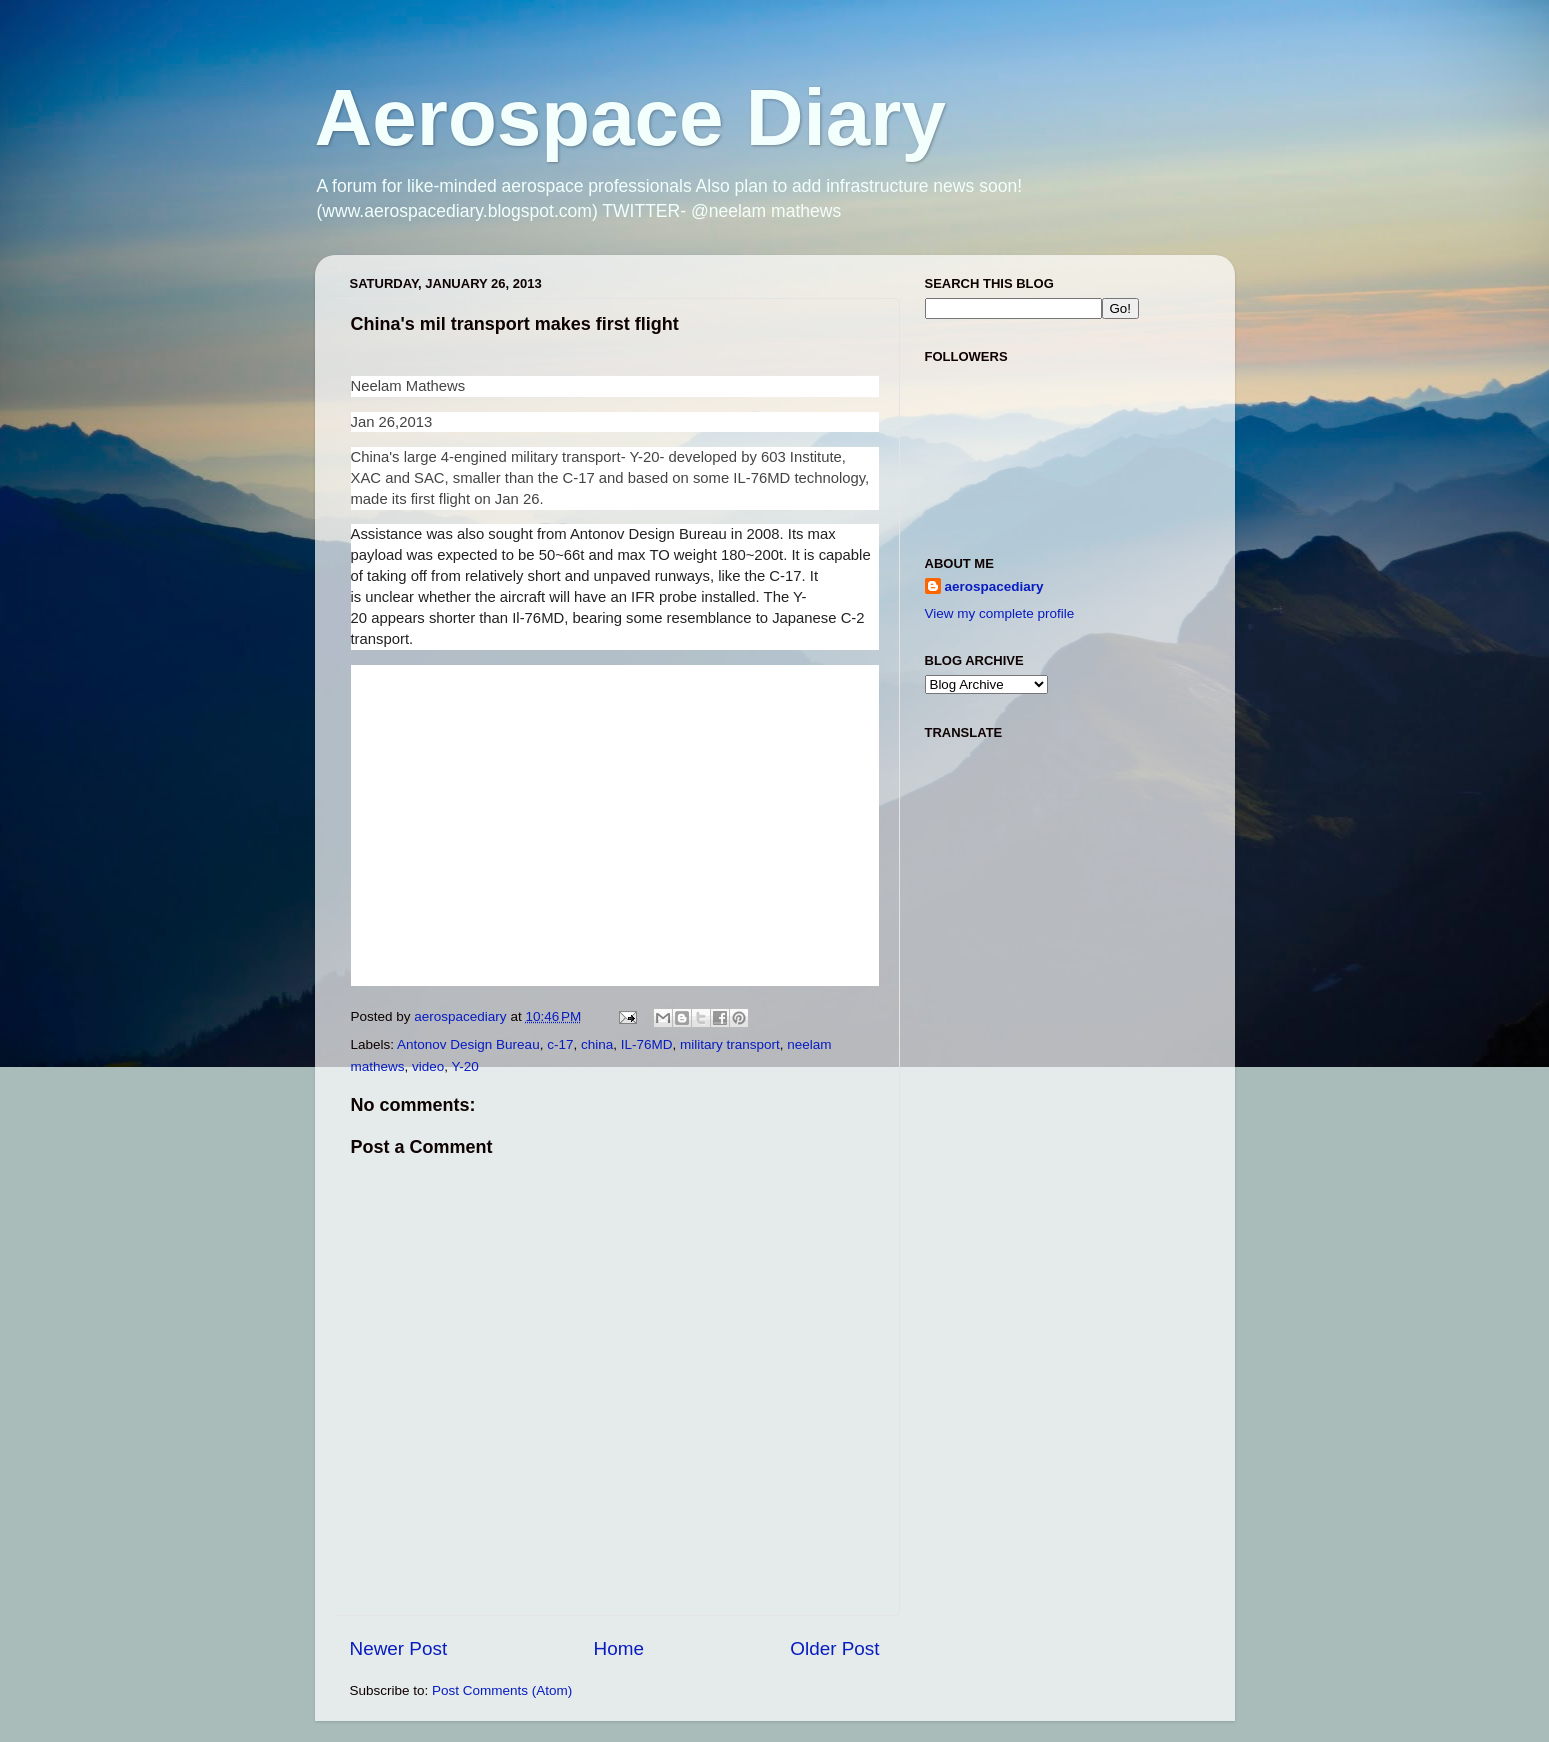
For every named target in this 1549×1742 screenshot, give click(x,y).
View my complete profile (1000, 613)
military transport (730, 1044)
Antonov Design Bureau (468, 1044)
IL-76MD (647, 1044)
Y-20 (465, 1066)
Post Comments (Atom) (502, 1690)
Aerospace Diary (630, 117)
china (597, 1044)
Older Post (834, 1648)
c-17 (560, 1044)
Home (619, 1648)
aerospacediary (994, 586)
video (428, 1066)
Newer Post (399, 1648)
